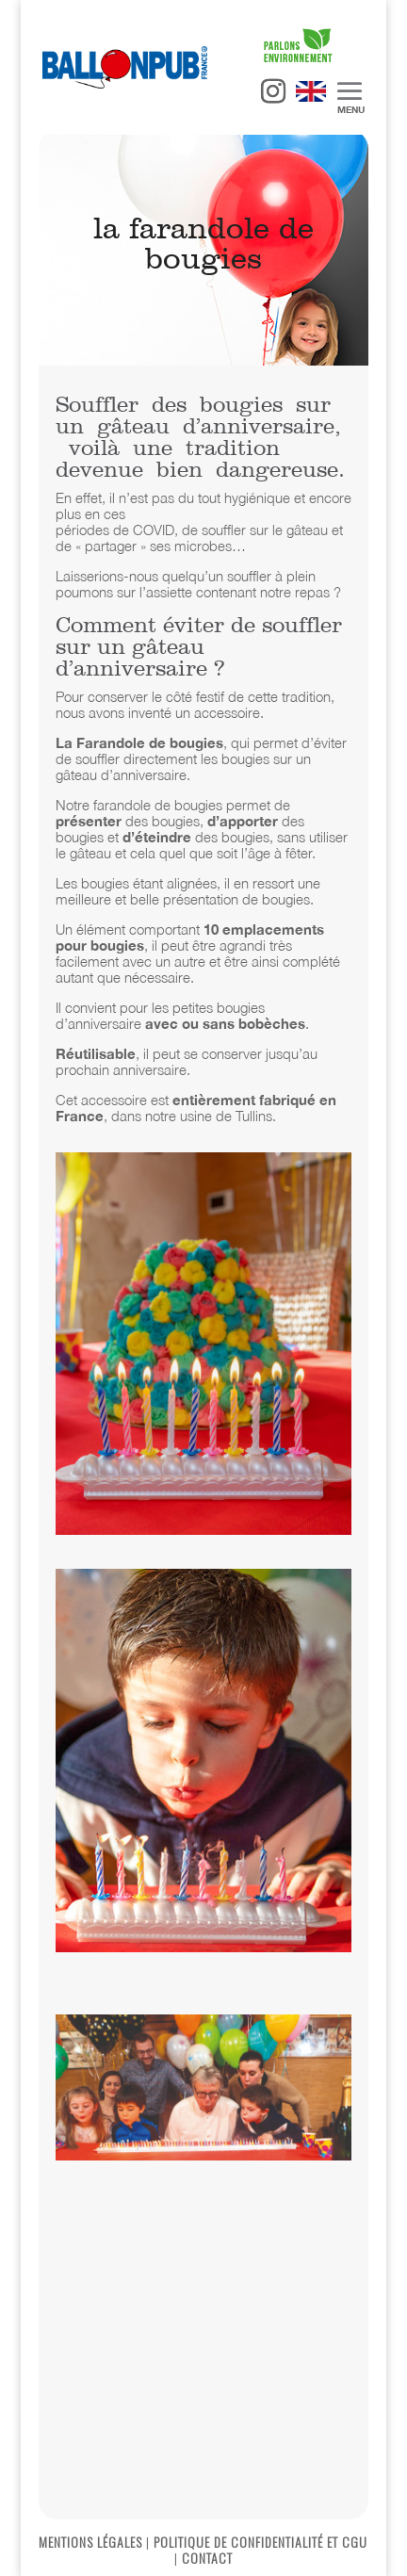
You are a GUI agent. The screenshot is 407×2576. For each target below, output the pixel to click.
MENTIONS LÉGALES (90, 2542)
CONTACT (207, 2558)
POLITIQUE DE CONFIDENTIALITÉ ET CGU (260, 2542)
